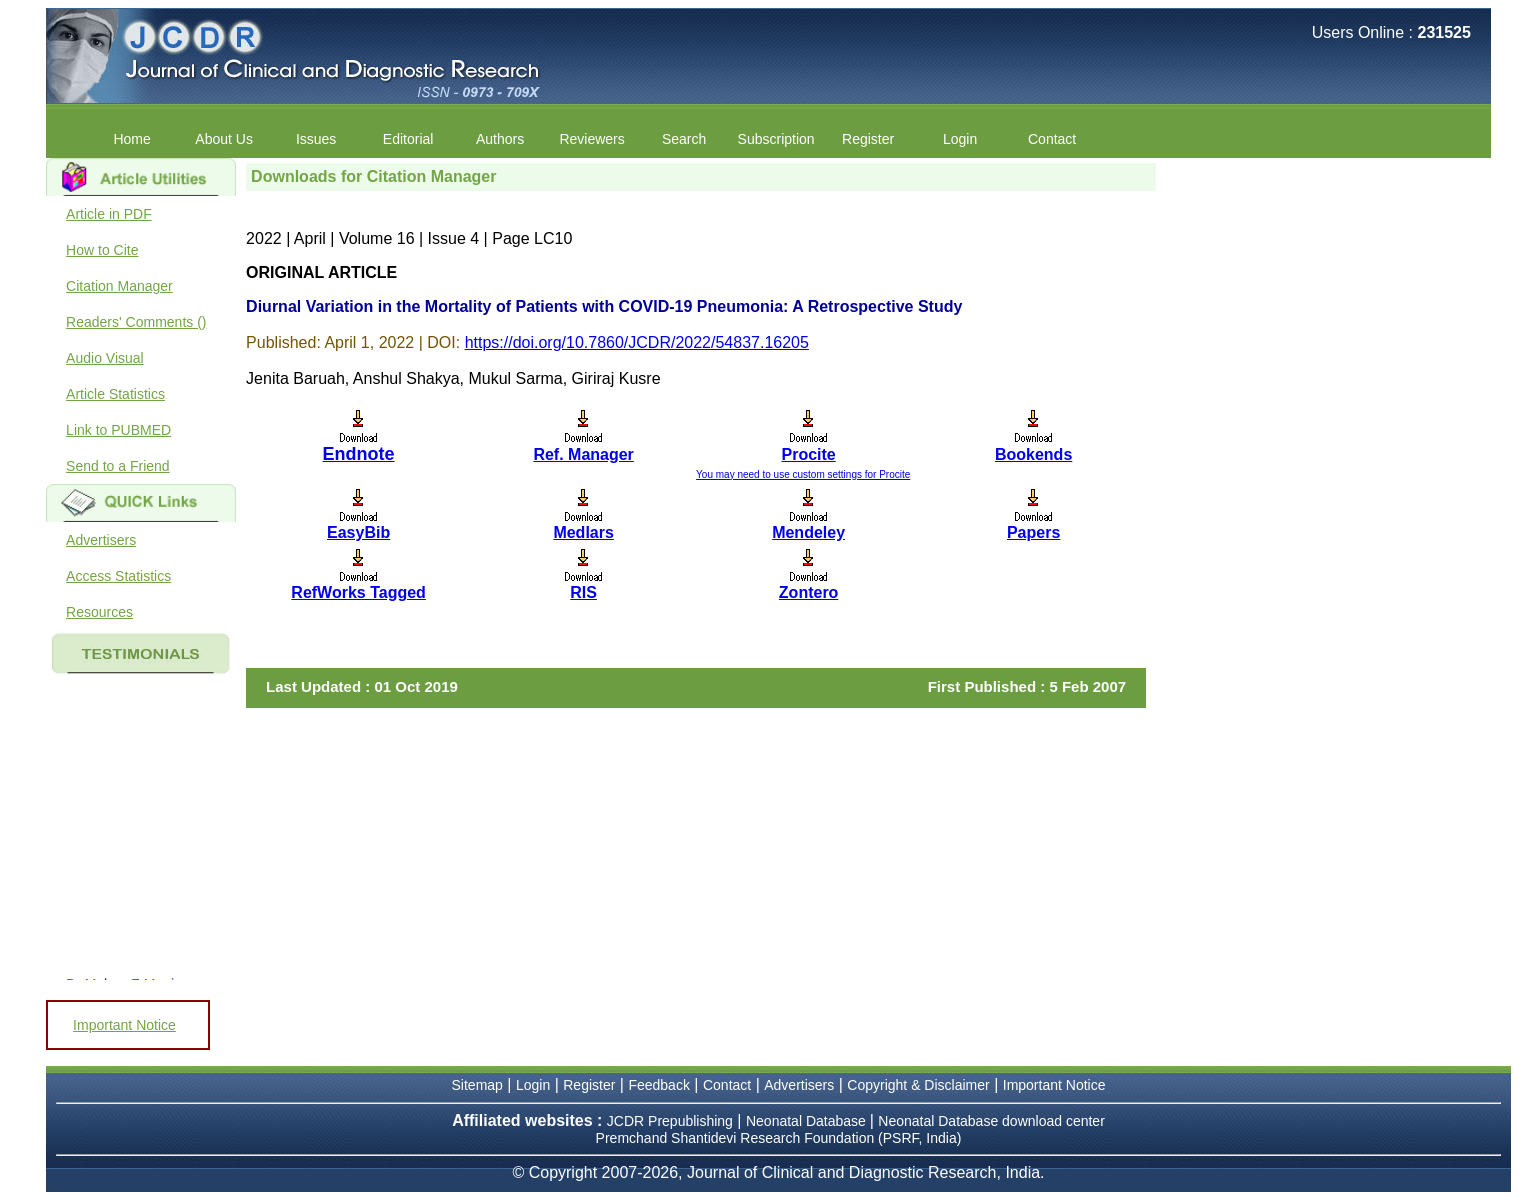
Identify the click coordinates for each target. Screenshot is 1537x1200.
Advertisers (101, 540)
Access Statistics (118, 576)
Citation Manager (119, 286)
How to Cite (102, 250)
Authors (500, 139)
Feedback (658, 1085)
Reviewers (591, 139)
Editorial (408, 139)
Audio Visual (105, 358)
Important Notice (124, 1025)
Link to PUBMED (118, 430)
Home (131, 139)
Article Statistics (115, 394)
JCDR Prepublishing (670, 1121)
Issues (316, 139)
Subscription (776, 139)
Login (960, 139)
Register (868, 139)
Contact (1052, 139)
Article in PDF (109, 214)
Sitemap (477, 1085)
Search (684, 139)
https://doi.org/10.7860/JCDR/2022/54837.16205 (637, 342)
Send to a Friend (118, 466)
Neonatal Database (808, 1121)
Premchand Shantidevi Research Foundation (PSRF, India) (779, 1138)
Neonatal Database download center (991, 1121)
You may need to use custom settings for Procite (803, 474)
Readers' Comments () (136, 322)
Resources (99, 612)
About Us (224, 139)
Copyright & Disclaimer (918, 1085)
